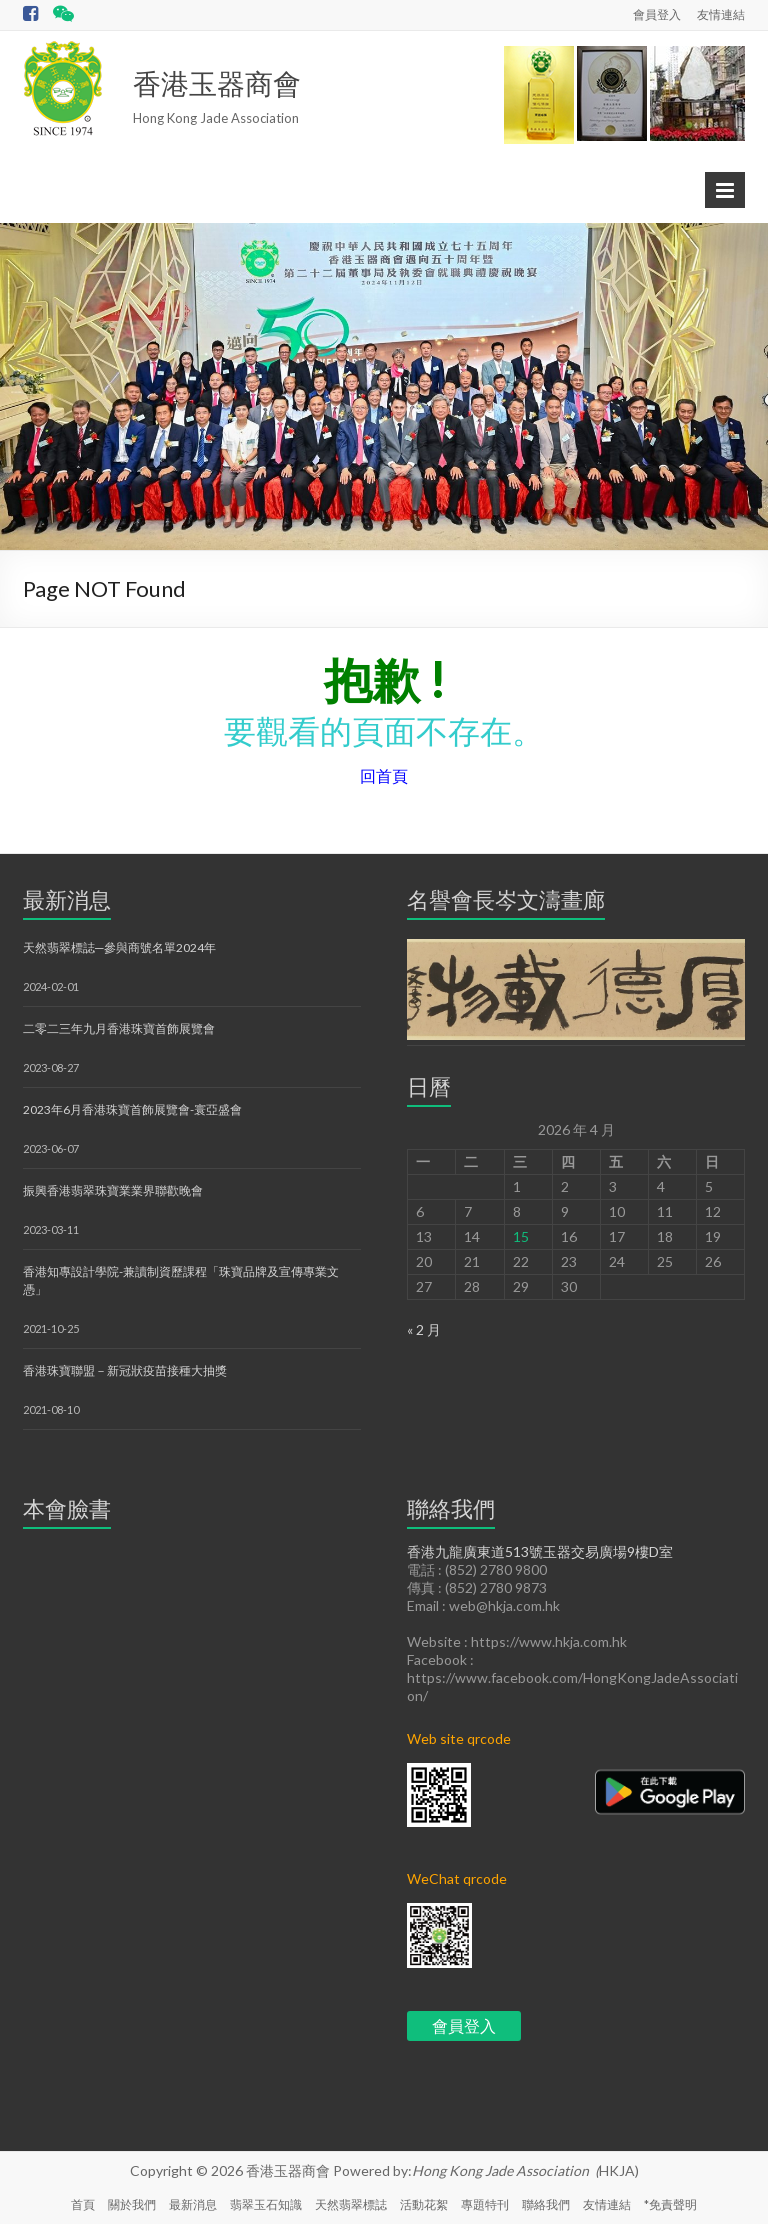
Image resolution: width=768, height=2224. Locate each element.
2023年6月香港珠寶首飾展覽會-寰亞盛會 (132, 1109)
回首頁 (384, 775)
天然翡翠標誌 (351, 2204)
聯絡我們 (546, 2204)
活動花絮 (424, 2204)
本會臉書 (67, 1508)
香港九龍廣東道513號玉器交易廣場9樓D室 (540, 1551)
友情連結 (721, 14)
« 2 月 (424, 1329)
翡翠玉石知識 (266, 2204)
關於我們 (132, 2204)
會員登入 (657, 14)
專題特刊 (485, 2204)
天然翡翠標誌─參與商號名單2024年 (119, 947)
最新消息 (67, 899)
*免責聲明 (670, 2204)
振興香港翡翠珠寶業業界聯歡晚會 (113, 1190)
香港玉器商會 (217, 83)
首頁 (83, 2204)
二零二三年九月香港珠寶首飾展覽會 (119, 1028)
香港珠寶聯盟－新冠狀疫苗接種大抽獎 (125, 1370)
